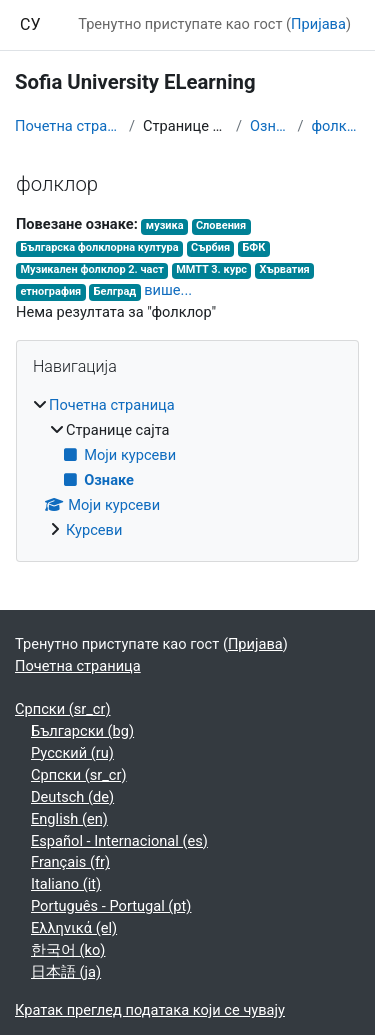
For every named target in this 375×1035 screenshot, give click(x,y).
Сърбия (210, 247)
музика (165, 225)
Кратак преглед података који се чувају (150, 1010)
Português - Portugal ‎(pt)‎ (111, 906)
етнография (50, 291)
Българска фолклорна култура (99, 247)
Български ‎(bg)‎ (82, 731)
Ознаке (269, 126)
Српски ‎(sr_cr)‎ (63, 709)
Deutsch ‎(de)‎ (72, 797)
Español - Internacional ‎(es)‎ (119, 841)
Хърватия (284, 269)
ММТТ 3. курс (211, 269)
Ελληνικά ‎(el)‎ (74, 928)
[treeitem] (187, 468)
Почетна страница (68, 126)
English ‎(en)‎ (69, 819)
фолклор (336, 126)
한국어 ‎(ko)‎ (68, 950)
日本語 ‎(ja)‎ (66, 972)
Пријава (318, 24)
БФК (253, 247)
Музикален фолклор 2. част (91, 269)
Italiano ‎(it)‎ (66, 884)
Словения (221, 225)
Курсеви (94, 530)
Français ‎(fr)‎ (70, 862)
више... (168, 290)
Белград (115, 291)
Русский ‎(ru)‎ (72, 753)
